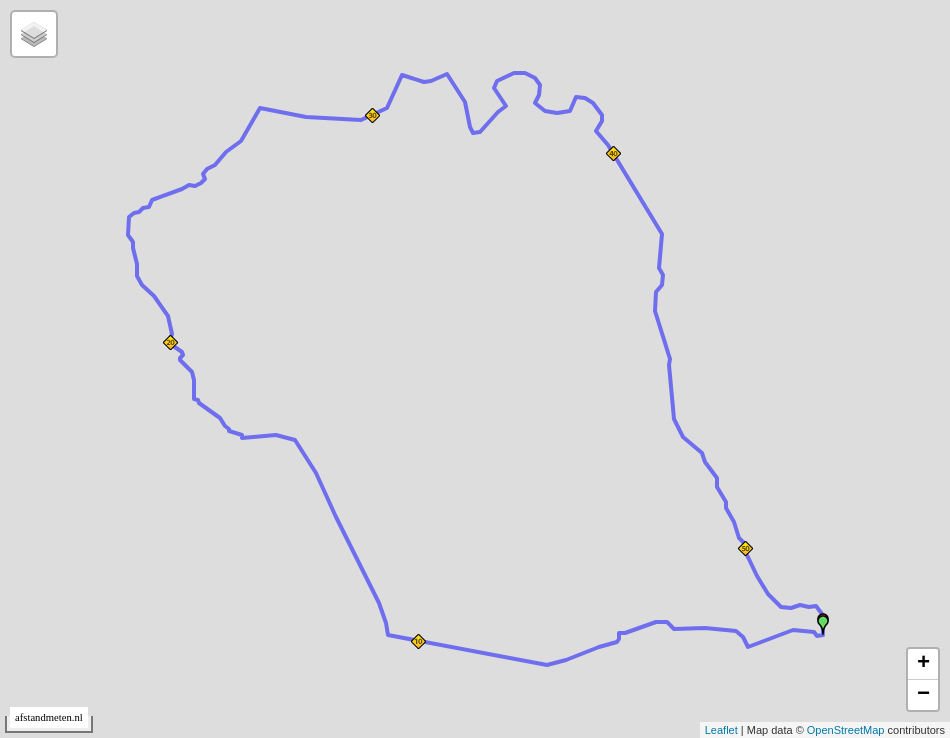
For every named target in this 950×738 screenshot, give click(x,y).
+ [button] (923, 664)
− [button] (923, 695)
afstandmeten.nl (49, 717)
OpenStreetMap (846, 730)
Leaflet (721, 730)
